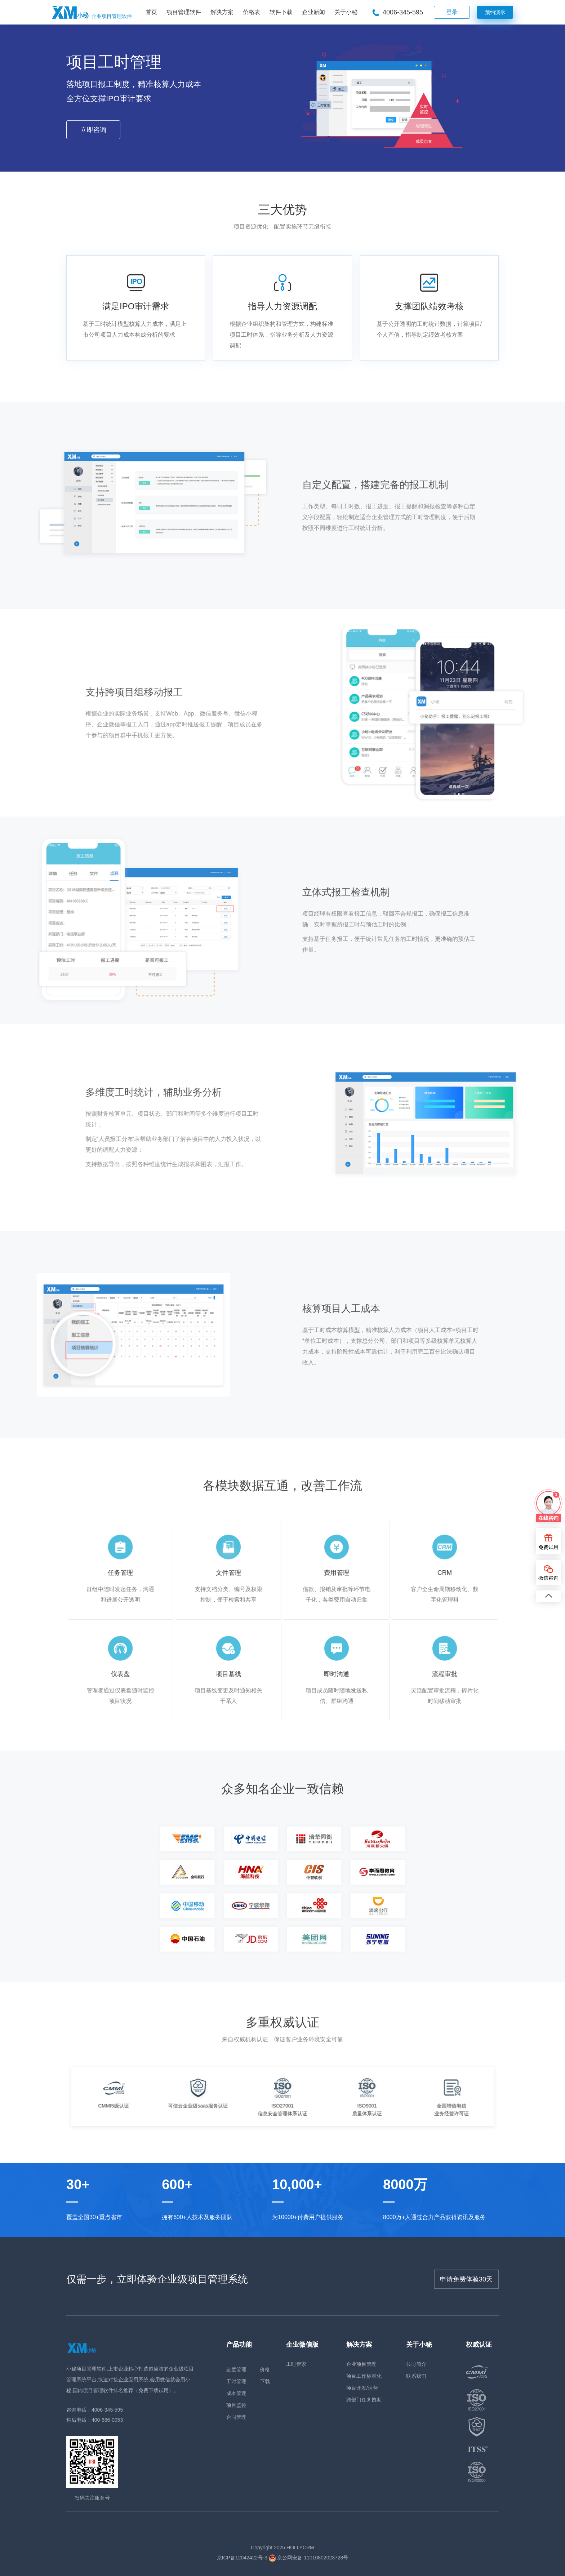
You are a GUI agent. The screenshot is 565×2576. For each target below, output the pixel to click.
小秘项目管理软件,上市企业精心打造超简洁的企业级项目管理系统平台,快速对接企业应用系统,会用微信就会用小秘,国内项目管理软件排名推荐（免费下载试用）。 (130, 2379)
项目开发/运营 (362, 2388)
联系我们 (416, 2376)
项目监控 (236, 2405)
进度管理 (236, 2369)
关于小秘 (345, 12)
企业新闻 (313, 12)
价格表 (251, 12)
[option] (148, 2096)
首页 (151, 12)
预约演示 (495, 12)
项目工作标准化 (364, 2376)
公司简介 (416, 2364)
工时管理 (236, 2381)
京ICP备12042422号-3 (242, 2557)
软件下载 (281, 12)
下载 (265, 2381)
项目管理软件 (183, 12)
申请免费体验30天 (466, 2279)
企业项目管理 (361, 2364)
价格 (265, 2369)
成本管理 (236, 2393)
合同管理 (236, 2417)
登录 (452, 12)
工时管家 (296, 2364)
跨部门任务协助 (364, 2400)
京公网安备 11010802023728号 (308, 2557)
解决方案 (221, 12)
